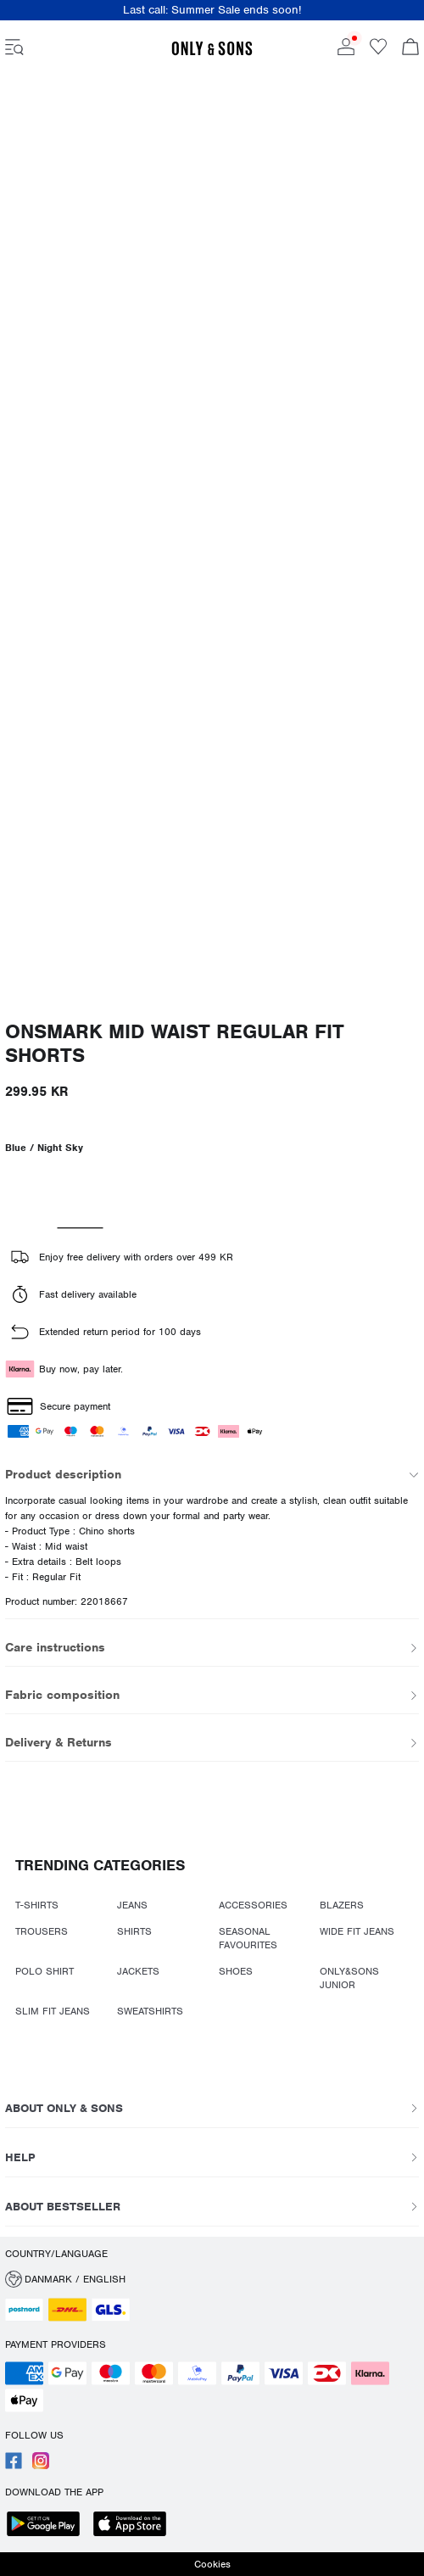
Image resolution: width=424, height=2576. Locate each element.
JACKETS (138, 1971)
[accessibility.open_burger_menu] (14, 48)
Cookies (212, 2564)
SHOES (236, 1971)
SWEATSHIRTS (150, 2011)
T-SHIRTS (37, 1905)
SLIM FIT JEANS (52, 2011)
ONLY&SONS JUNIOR (349, 1978)
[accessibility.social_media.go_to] (13, 2466)
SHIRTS (134, 1931)
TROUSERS (41, 1931)
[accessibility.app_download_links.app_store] (135, 2525)
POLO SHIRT (44, 1971)
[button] (212, 2279)
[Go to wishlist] (378, 52)
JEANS (132, 1905)
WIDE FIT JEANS (357, 1931)
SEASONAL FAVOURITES (248, 1938)
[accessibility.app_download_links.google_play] (48, 2525)
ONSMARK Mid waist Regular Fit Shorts (174, 1044)
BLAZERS (342, 1905)
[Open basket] (410, 48)
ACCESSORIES (253, 1905)
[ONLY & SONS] (212, 52)
